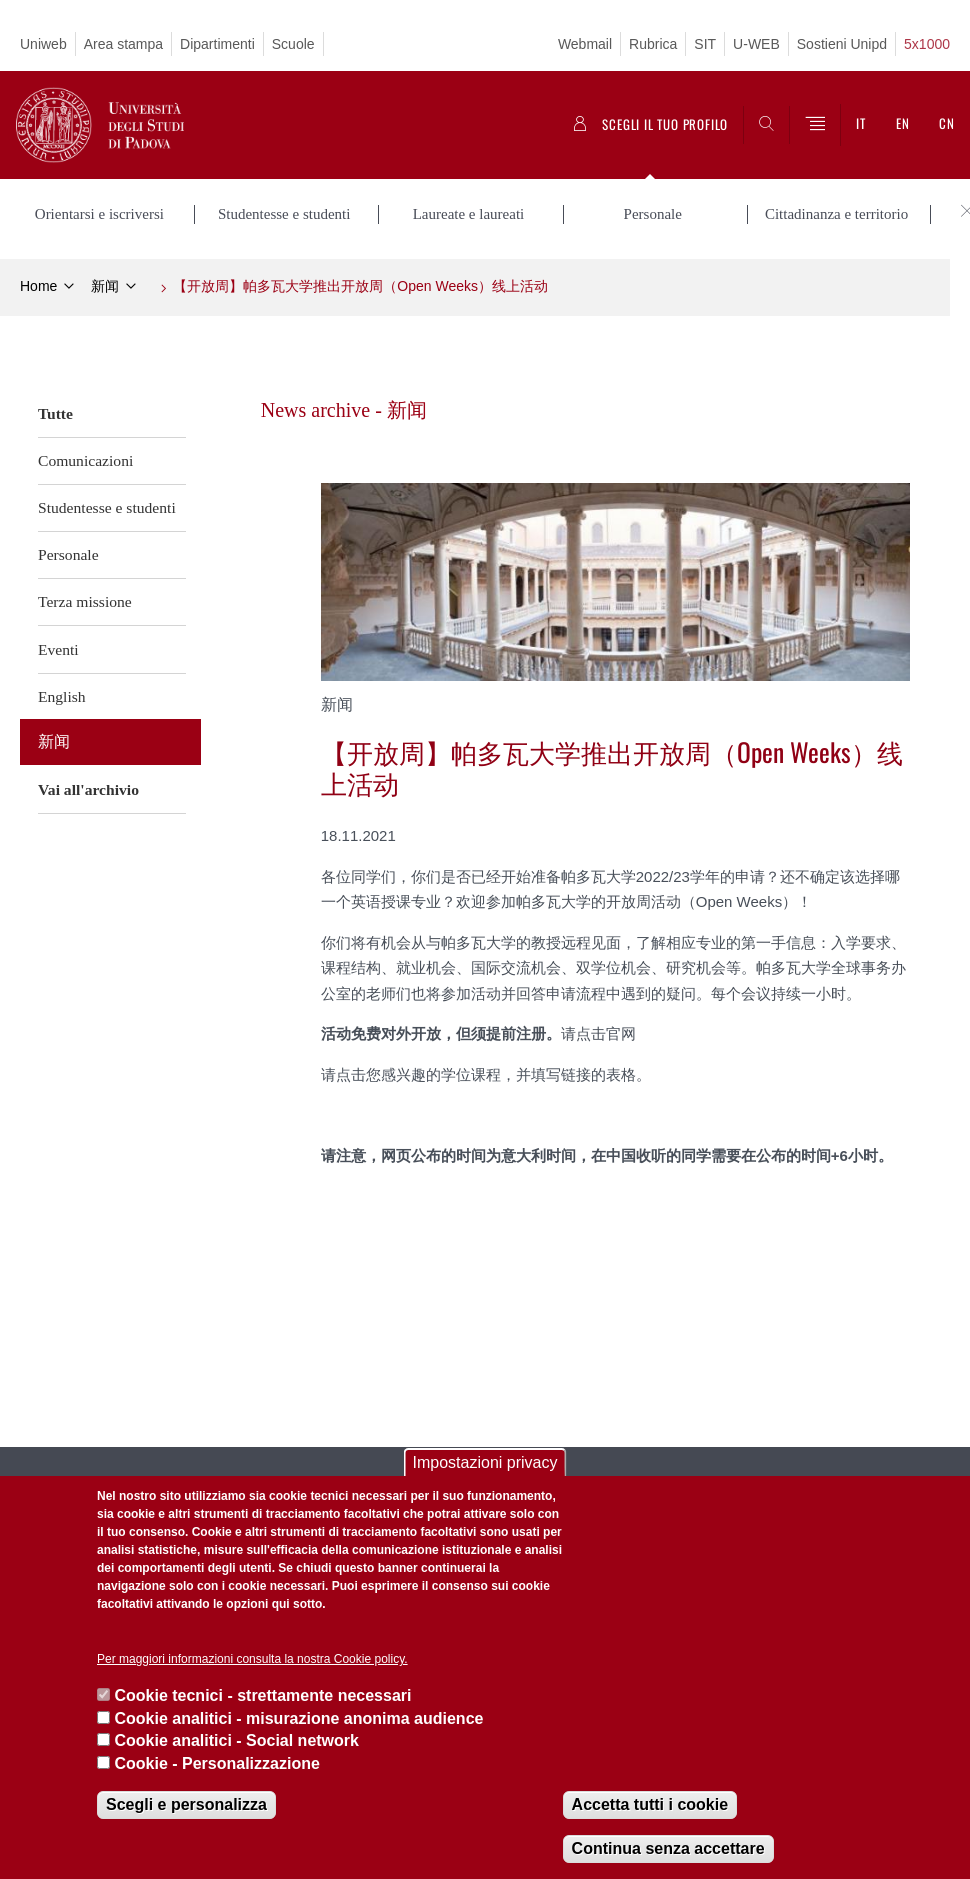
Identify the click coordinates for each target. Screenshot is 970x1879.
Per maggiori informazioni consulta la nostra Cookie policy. (252, 1659)
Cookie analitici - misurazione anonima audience (298, 1718)
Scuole (293, 44)
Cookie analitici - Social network (236, 1740)
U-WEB (756, 44)
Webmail (585, 44)
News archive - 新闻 (344, 410)
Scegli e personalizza (186, 1804)
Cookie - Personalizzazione (216, 1763)
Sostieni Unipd (842, 44)
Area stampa (123, 44)
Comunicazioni (85, 460)
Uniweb (43, 44)
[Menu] (815, 125)
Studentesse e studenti (107, 507)
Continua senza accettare (668, 1848)
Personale (68, 554)
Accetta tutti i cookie (650, 1804)
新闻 (105, 286)
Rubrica (653, 44)
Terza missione (85, 601)
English (62, 696)
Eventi (58, 649)
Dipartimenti (217, 44)
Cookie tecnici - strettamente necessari (262, 1695)
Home (38, 286)
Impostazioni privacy (485, 1462)
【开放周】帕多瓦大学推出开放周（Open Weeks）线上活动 (360, 286)
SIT (705, 44)
